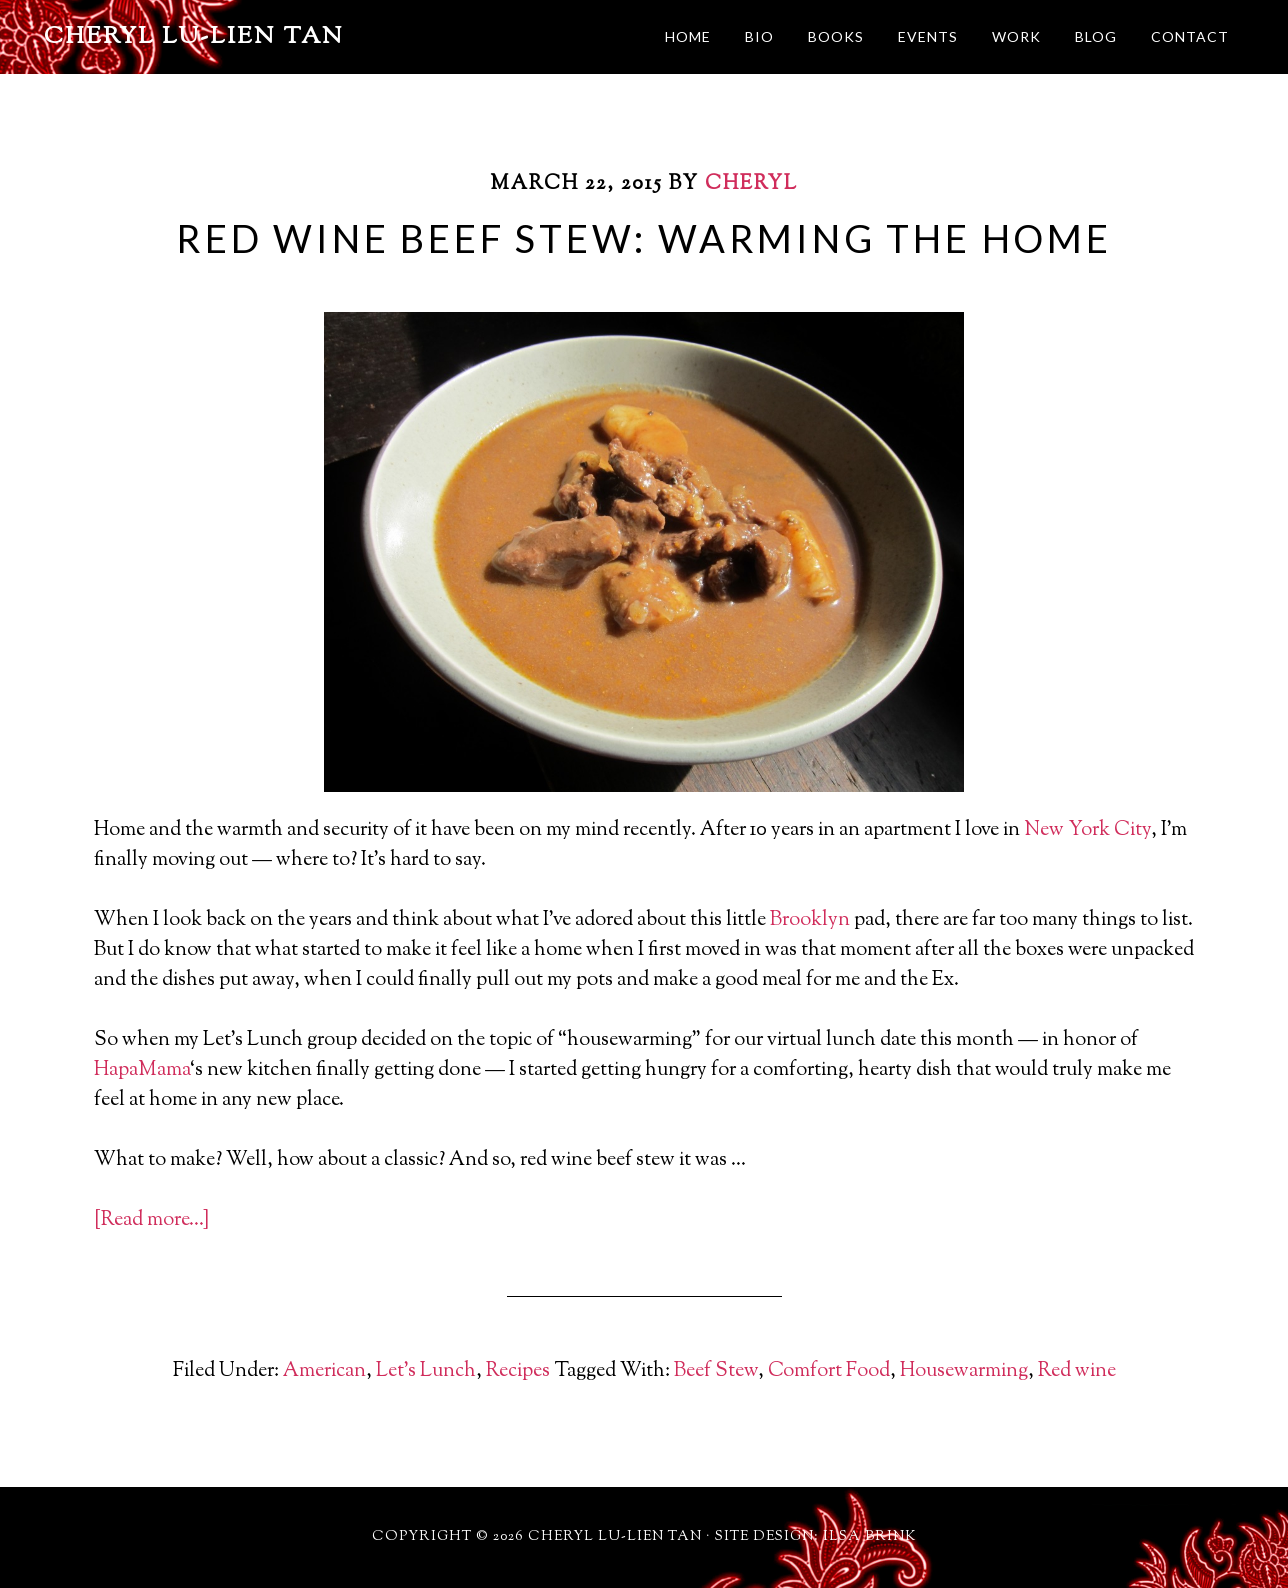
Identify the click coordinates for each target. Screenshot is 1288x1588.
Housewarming (964, 1371)
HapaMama (142, 1070)
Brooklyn (810, 920)
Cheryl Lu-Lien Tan (194, 37)
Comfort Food (829, 1371)
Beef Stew (716, 1371)
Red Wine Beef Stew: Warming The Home (644, 238)
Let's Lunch (426, 1371)
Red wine (1077, 1371)
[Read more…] (151, 1220)
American (324, 1371)
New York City (1087, 830)
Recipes (518, 1371)
